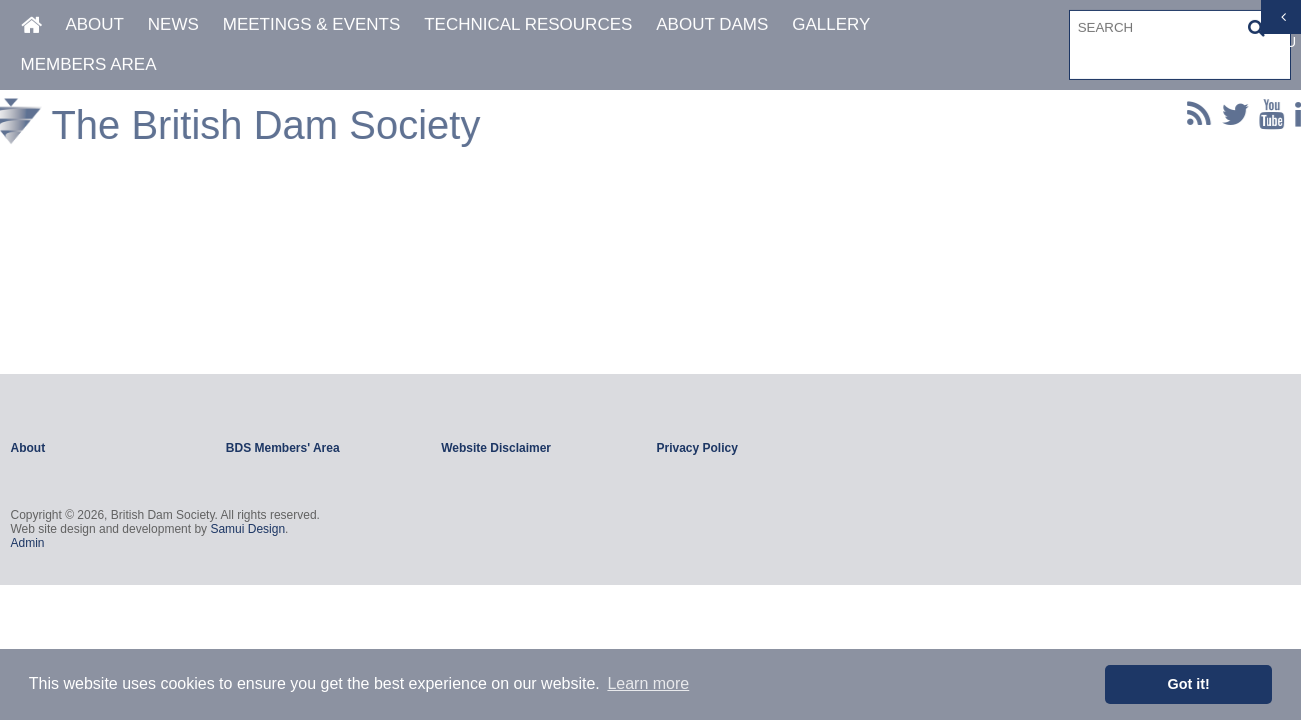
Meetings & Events (312, 24)
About (94, 24)
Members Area (89, 64)
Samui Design (247, 529)
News (173, 24)
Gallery (831, 24)
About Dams (712, 24)
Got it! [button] (1189, 684)
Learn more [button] (648, 683)
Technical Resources (528, 24)
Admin (28, 543)
